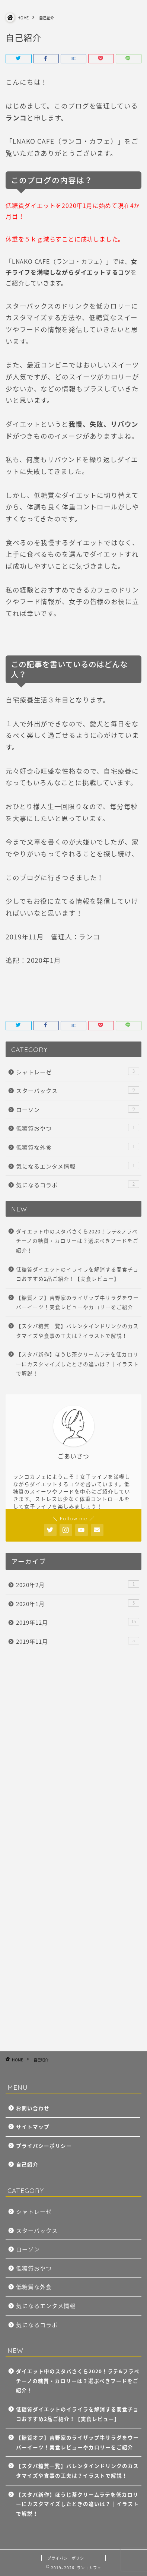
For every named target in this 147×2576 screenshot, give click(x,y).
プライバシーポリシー (44, 2145)
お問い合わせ (32, 2108)
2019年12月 (77, 1622)
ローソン (77, 1109)
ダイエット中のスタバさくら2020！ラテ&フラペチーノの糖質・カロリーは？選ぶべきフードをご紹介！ (77, 1240)
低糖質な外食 (77, 1147)
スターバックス (77, 1090)
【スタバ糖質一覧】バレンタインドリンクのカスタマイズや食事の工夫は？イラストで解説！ (77, 1330)
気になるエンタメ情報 (77, 1166)
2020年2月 (77, 1584)
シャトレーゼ (77, 1072)
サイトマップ (32, 2126)
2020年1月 (77, 1603)
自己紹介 (27, 2164)
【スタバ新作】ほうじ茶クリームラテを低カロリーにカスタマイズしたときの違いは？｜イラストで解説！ (77, 1363)
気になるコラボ (77, 1184)
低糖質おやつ (77, 1128)
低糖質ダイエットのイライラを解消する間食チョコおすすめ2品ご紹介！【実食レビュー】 (77, 1274)
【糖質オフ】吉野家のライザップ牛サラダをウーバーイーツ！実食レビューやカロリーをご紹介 (77, 1302)
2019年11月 (77, 1641)
